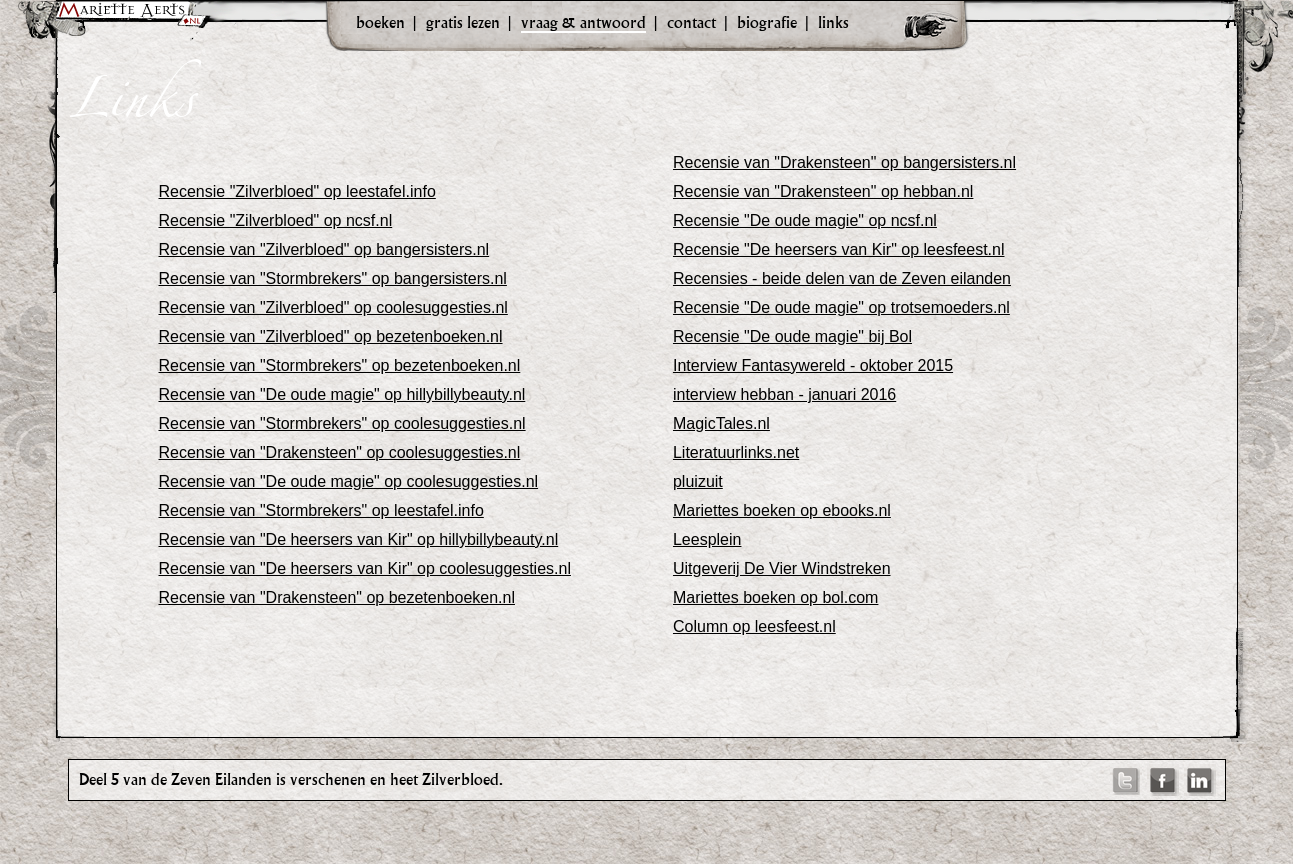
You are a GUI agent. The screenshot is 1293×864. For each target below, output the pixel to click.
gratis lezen (463, 22)
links (833, 22)
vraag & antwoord (583, 22)
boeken (380, 22)
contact (691, 22)
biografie (767, 22)
